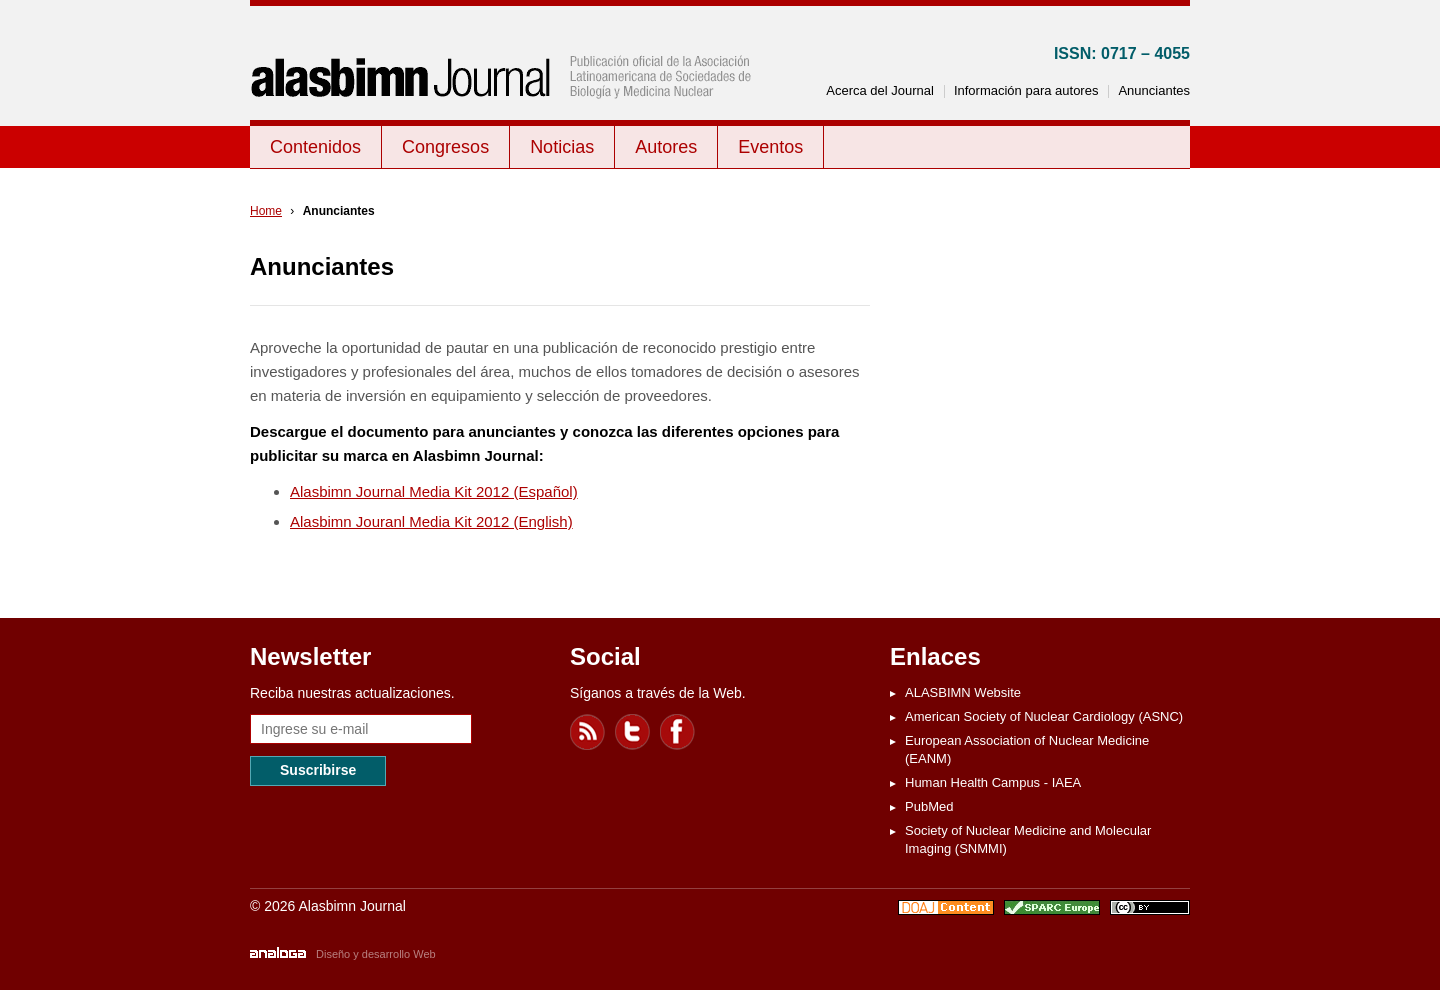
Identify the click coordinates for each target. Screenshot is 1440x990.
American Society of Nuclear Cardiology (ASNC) (1044, 716)
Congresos (445, 147)
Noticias (562, 147)
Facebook (678, 732)
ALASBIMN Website (963, 692)
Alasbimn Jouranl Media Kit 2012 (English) (431, 521)
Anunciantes (1154, 90)
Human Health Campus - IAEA (993, 782)
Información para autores (1026, 90)
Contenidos (315, 147)
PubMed (929, 806)
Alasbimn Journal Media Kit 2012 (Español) (434, 491)
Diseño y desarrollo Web (376, 954)
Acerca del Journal (880, 90)
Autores (666, 147)
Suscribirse (318, 770)
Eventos (770, 147)
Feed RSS (588, 732)
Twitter (633, 732)
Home (266, 211)
